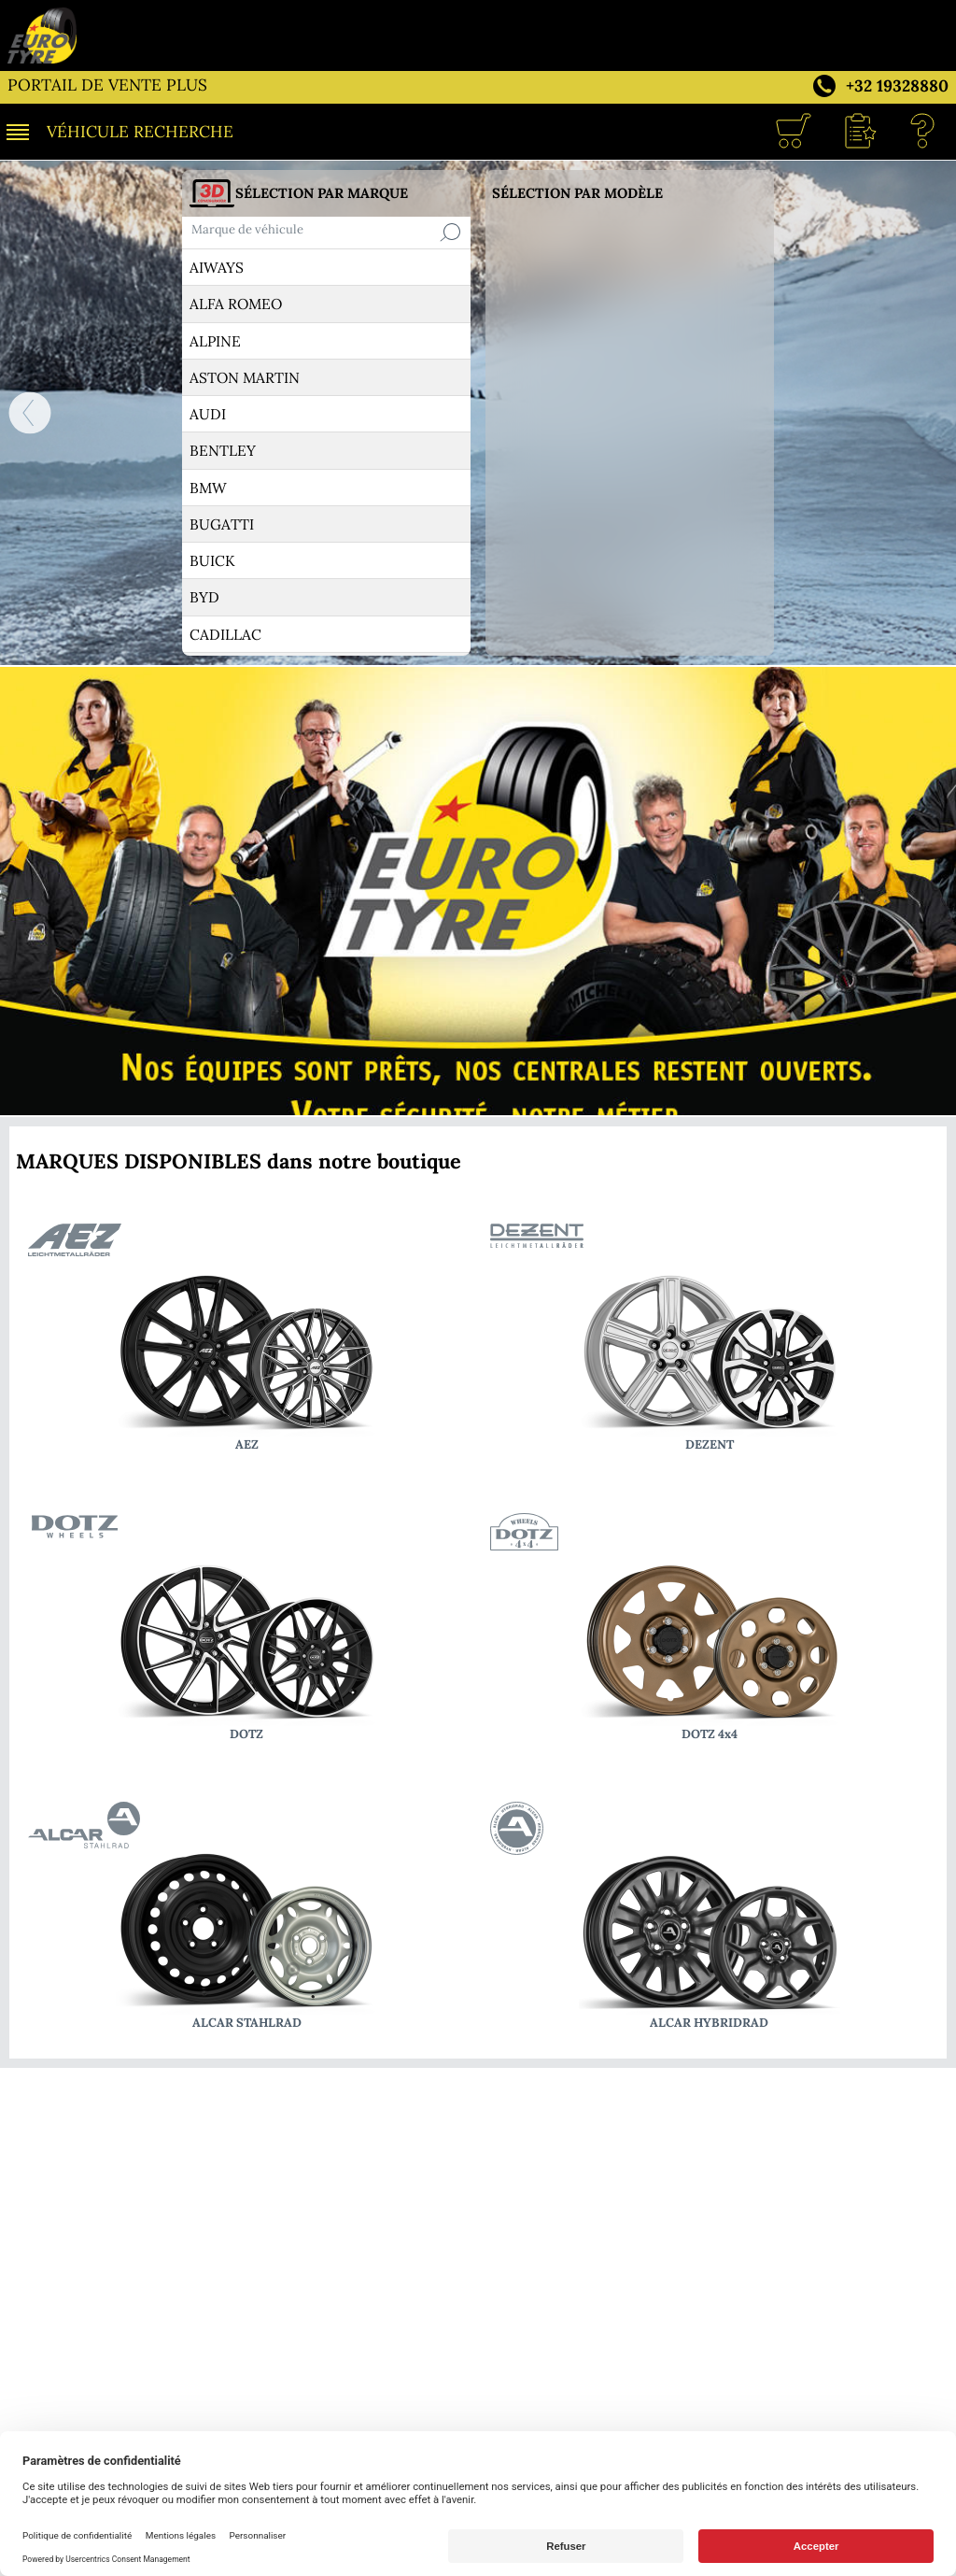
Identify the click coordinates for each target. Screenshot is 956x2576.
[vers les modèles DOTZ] (247, 1630)
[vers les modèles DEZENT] (709, 1340)
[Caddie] (792, 132)
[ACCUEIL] (21, 413)
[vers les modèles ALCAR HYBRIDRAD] (709, 1918)
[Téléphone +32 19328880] (878, 84)
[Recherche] (450, 232)
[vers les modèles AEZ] (247, 1340)
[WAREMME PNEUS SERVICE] (478, 35)
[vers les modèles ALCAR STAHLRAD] (247, 1918)
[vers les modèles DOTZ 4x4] (709, 1630)
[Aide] (923, 132)
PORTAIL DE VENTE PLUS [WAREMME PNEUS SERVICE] (107, 85)
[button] (858, 132)
